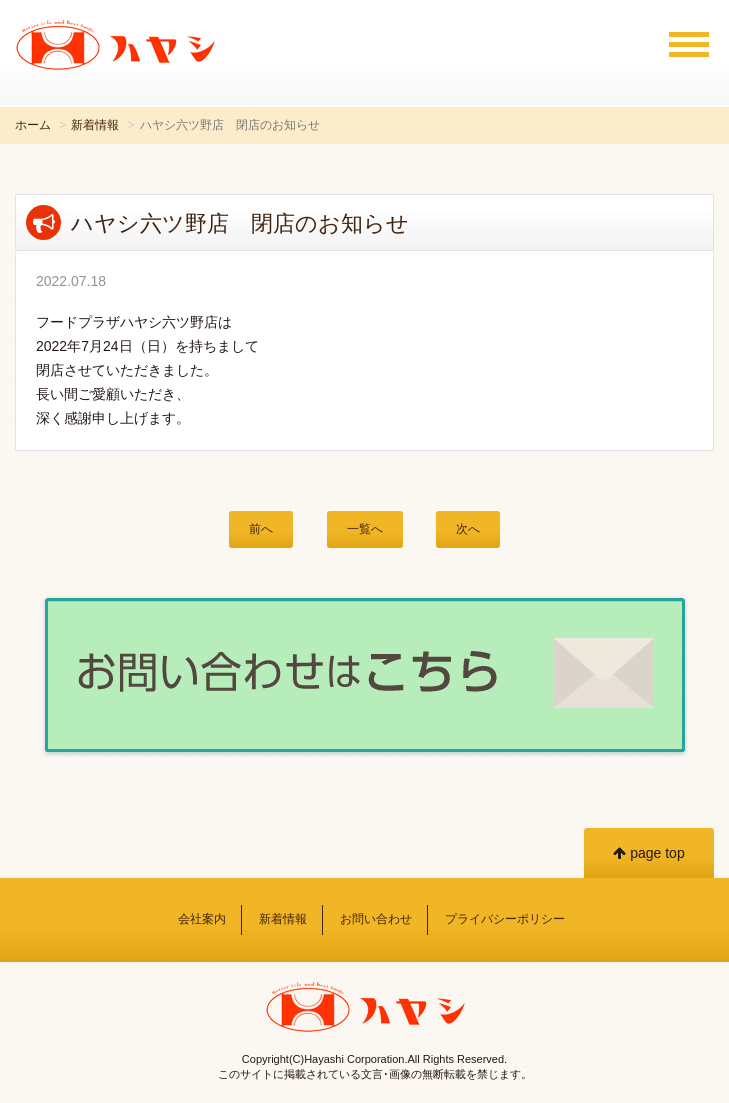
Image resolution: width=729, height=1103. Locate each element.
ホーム (33, 125)
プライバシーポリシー (505, 919)
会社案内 (202, 919)
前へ (261, 529)
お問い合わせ (376, 919)
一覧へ (365, 529)
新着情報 (95, 125)
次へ (468, 529)
